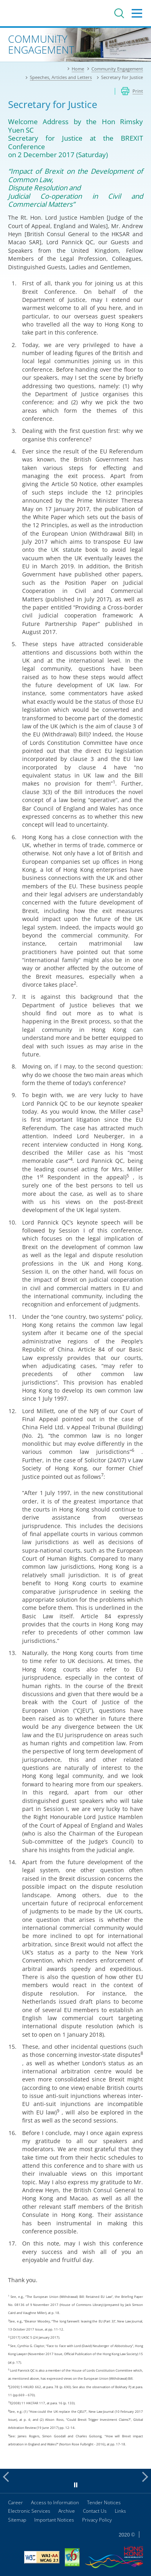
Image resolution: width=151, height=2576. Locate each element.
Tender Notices (104, 2502)
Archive (66, 2510)
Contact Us (95, 2510)
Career (15, 2502)
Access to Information (55, 2502)
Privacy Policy (97, 2519)
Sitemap (17, 2519)
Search (119, 13)
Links (120, 2510)
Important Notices (54, 2519)
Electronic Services (29, 2510)
